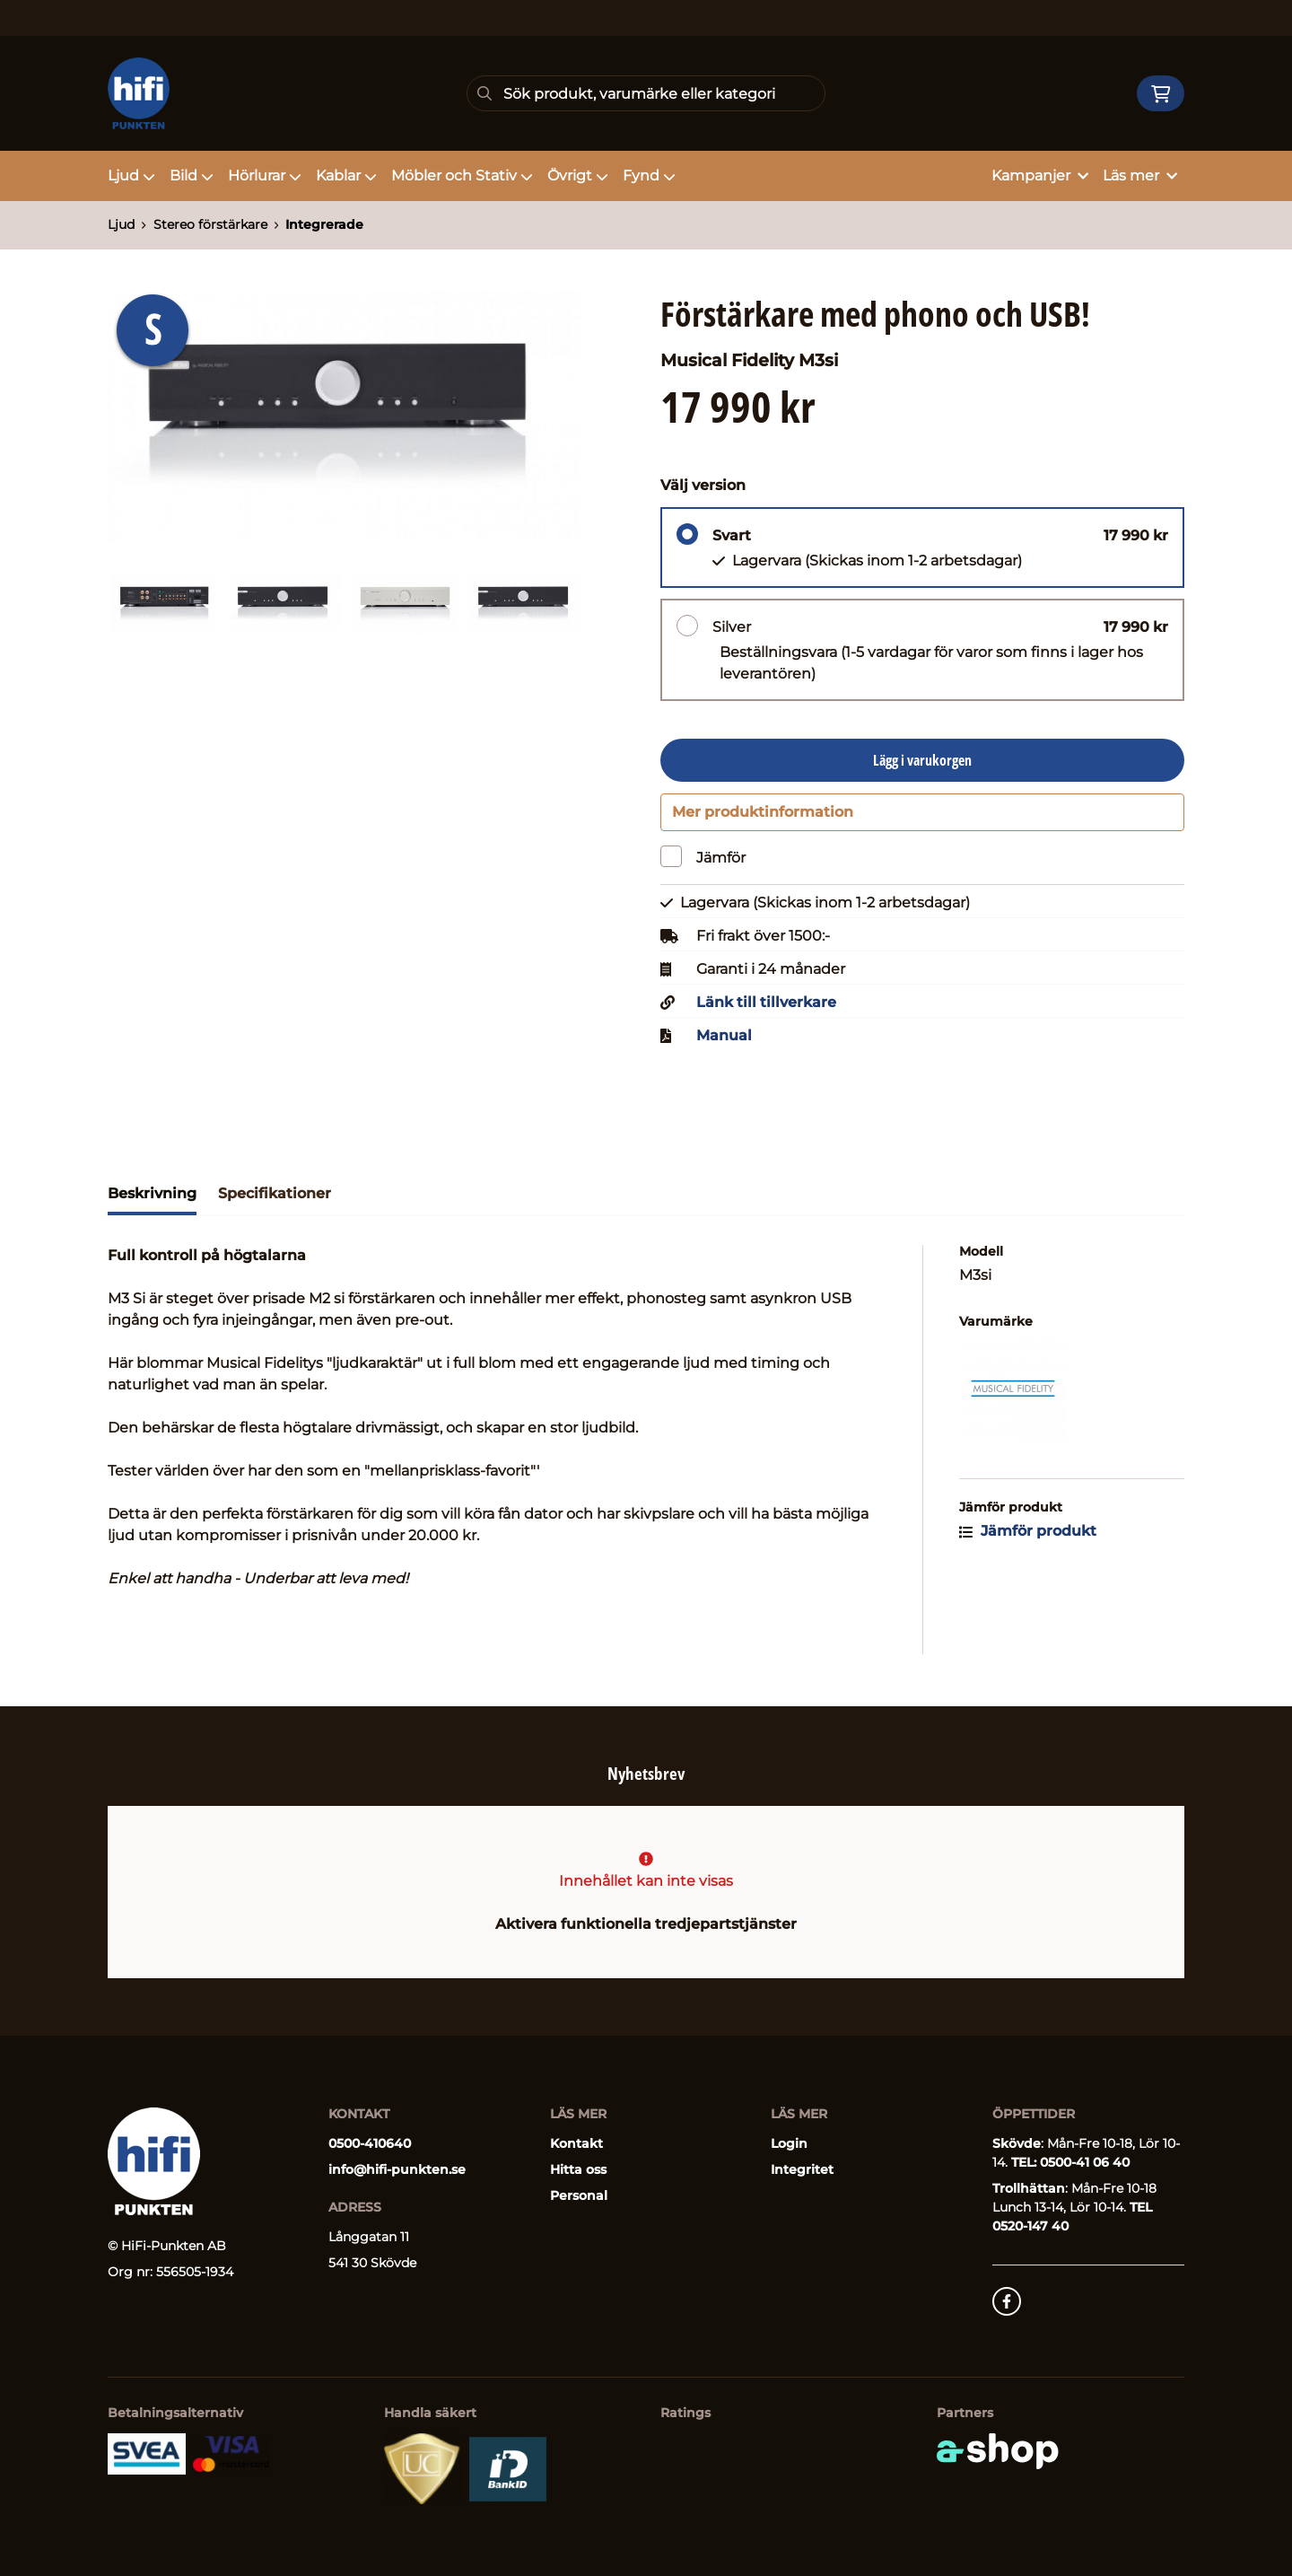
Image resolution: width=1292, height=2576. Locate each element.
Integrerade (324, 224)
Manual (724, 1044)
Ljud (131, 175)
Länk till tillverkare (766, 1010)
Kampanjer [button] (1039, 175)
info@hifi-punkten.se (397, 2169)
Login (789, 2143)
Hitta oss (578, 2169)
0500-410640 (369, 2143)
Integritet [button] (802, 2169)
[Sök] (646, 93)
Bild (192, 175)
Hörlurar (264, 175)
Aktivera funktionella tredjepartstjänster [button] (646, 1923)
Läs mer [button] (1140, 175)
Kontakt (576, 2143)
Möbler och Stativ (462, 175)
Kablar (346, 175)
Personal (578, 2195)
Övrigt (577, 175)
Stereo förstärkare (210, 224)
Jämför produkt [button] (1027, 1538)
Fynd (649, 175)
